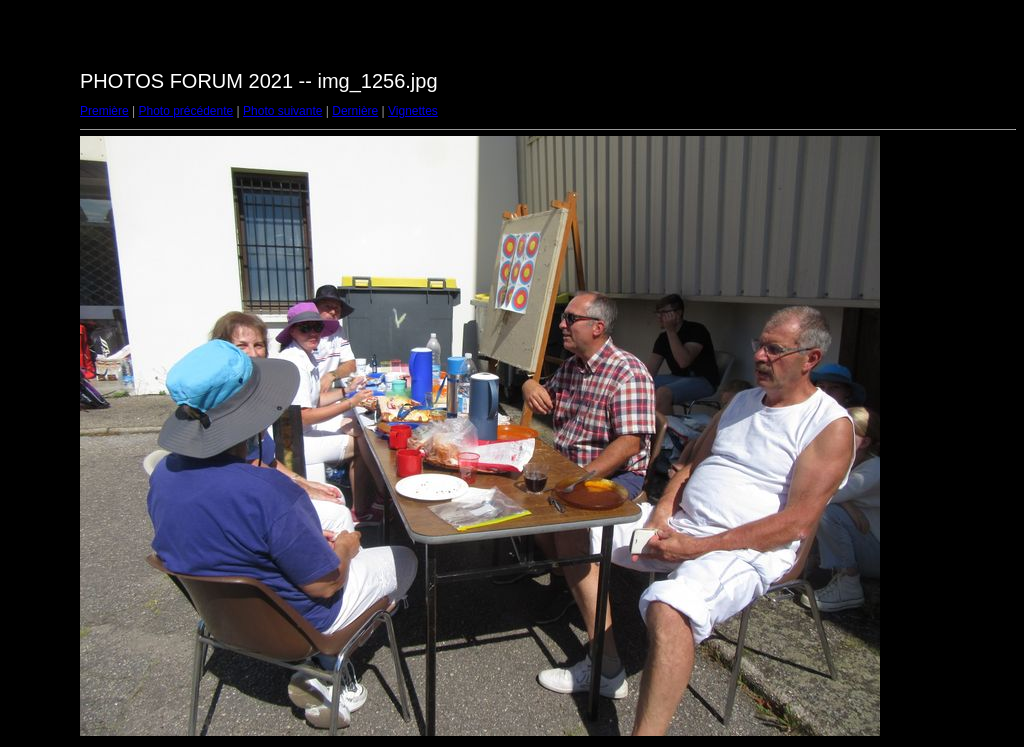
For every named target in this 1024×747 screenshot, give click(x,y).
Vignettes (413, 111)
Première (104, 111)
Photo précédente (185, 111)
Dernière (355, 111)
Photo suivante (282, 111)
